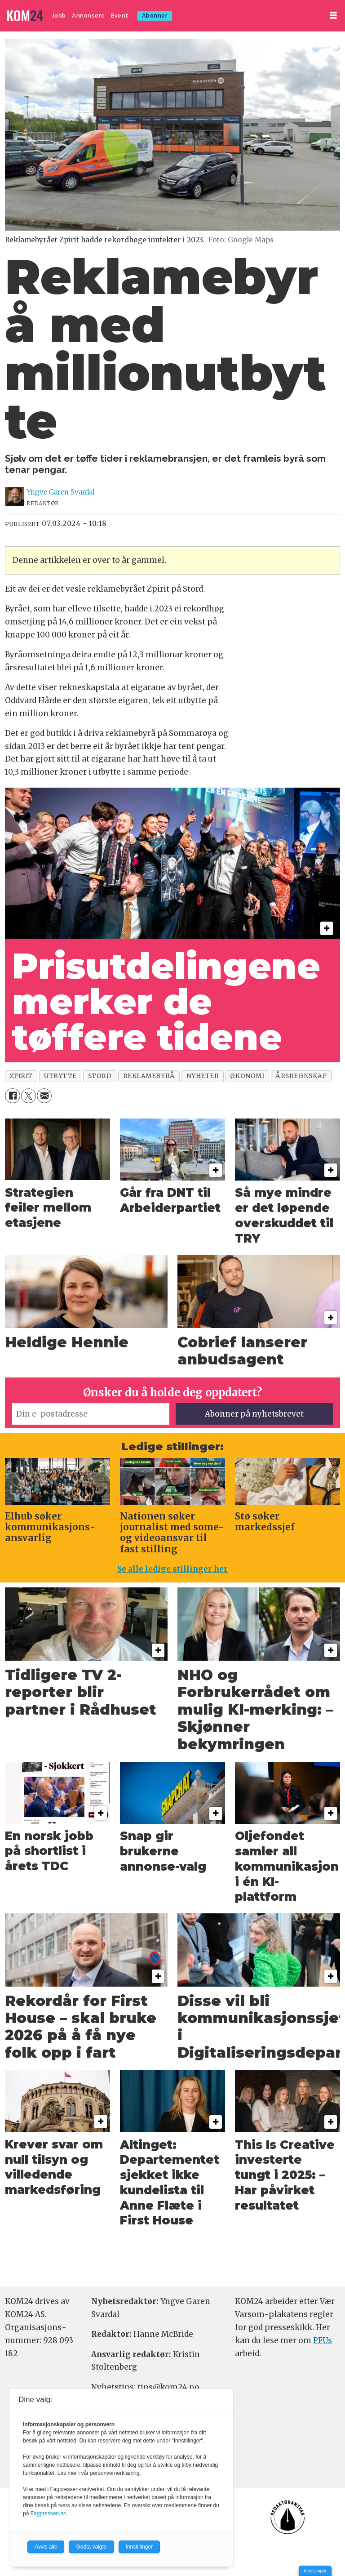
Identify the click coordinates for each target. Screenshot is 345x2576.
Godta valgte (91, 2547)
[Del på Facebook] (12, 1095)
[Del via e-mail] (44, 1095)
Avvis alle (46, 2547)
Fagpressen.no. (49, 2513)
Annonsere (88, 15)
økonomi (247, 1076)
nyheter (202, 1076)
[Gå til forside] (26, 16)
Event (119, 15)
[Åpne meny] (333, 15)
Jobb (59, 15)
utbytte (60, 1076)
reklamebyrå (149, 1076)
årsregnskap (301, 1076)
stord (100, 1076)
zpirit (21, 1076)
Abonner (155, 15)
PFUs (322, 2340)
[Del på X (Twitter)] (28, 1095)
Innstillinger (315, 2570)
